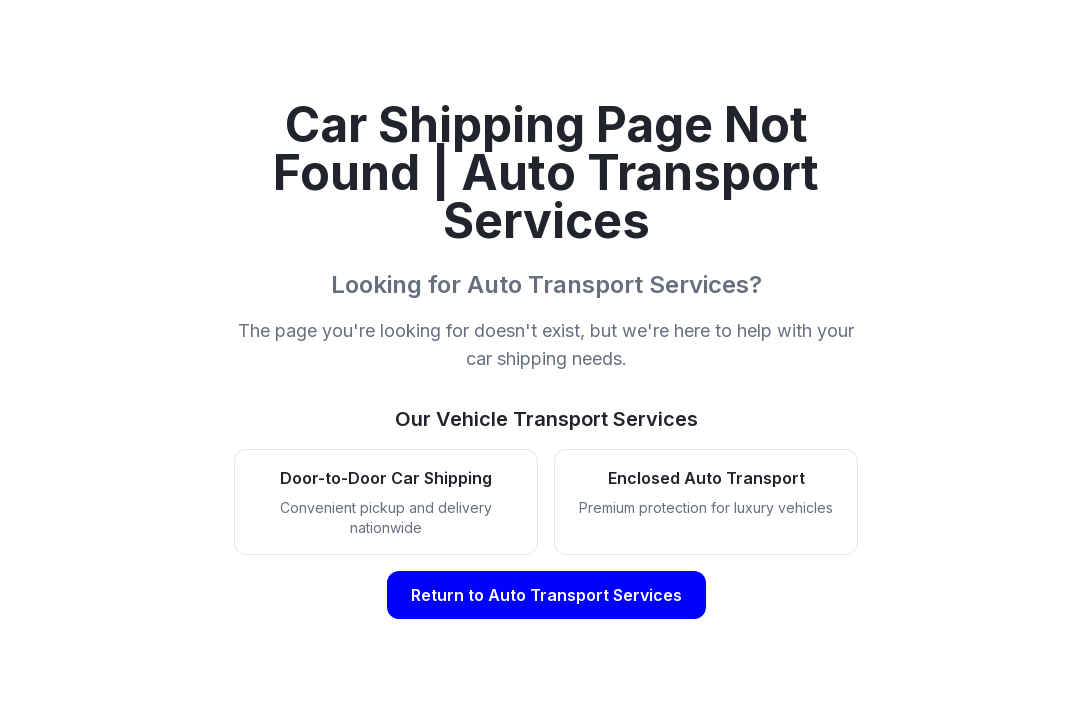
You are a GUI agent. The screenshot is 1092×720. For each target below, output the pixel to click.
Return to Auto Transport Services (546, 595)
